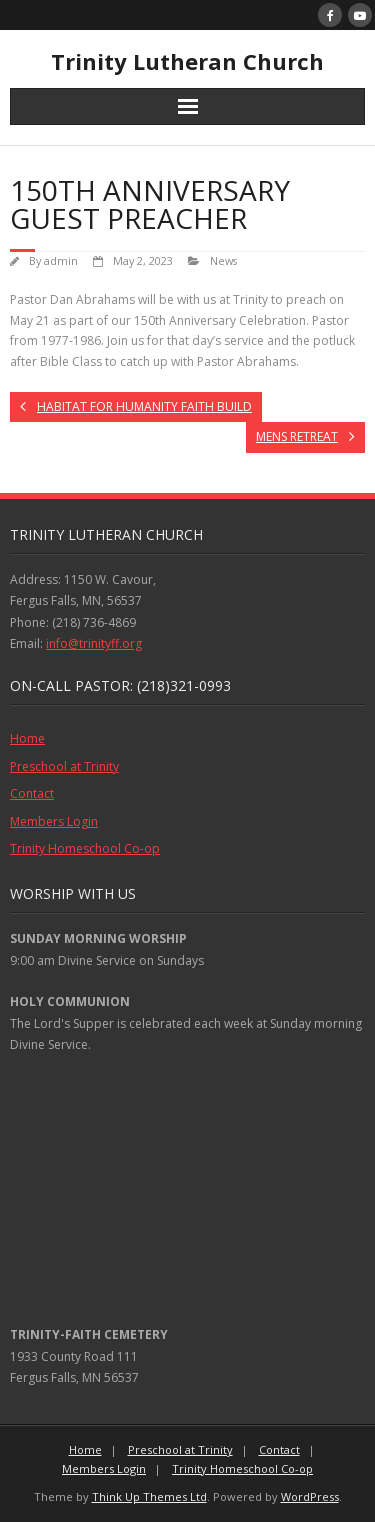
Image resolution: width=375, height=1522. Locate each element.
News (223, 260)
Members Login (54, 821)
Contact (32, 793)
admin (61, 260)
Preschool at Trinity (64, 766)
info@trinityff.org (94, 643)
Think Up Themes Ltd (149, 1496)
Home (27, 738)
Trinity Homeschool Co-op (85, 848)
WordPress (310, 1496)
